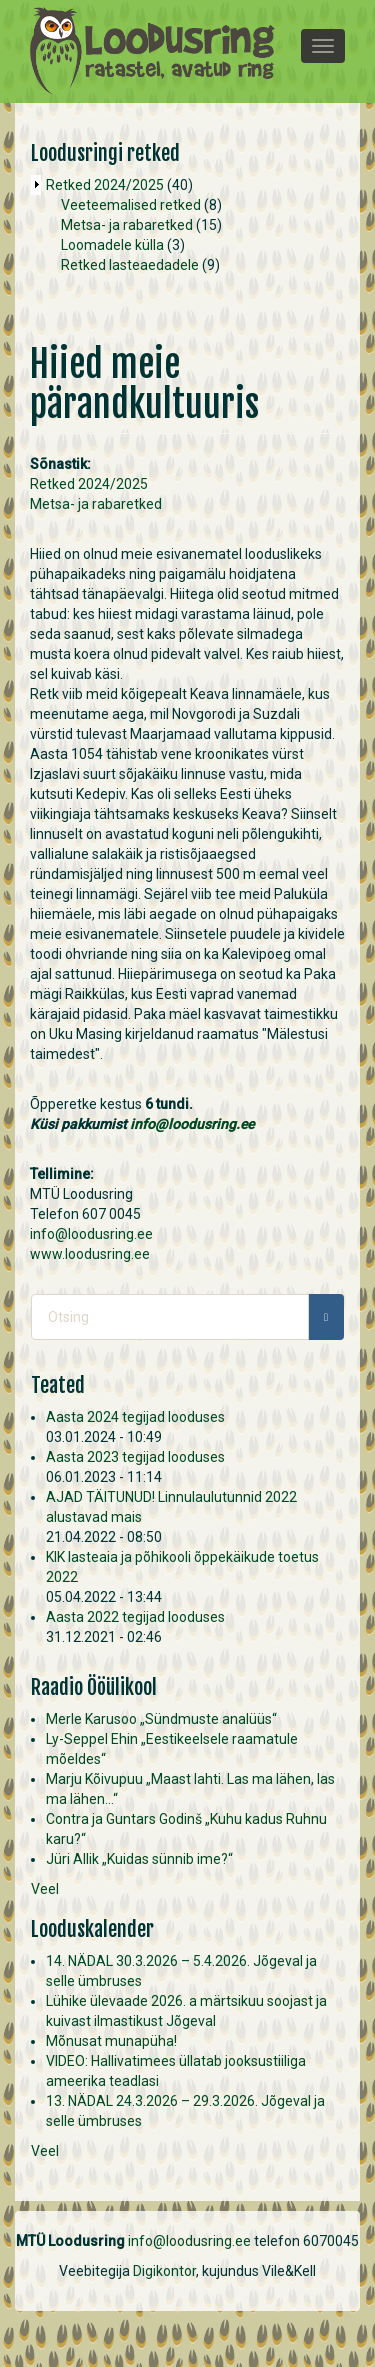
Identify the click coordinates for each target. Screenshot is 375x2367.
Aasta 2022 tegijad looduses (135, 1617)
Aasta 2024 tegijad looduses (135, 1417)
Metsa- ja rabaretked (127, 225)
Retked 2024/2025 (105, 185)
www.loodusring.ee (90, 1254)
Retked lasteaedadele (130, 265)
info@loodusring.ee (192, 1124)
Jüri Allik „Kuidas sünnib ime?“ (139, 1859)
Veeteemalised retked (131, 205)
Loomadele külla (112, 245)
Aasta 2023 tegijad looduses (135, 1457)
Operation (36, 185)
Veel (45, 1889)
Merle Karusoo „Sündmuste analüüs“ (161, 1719)
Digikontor (164, 2271)
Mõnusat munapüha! (111, 2041)
